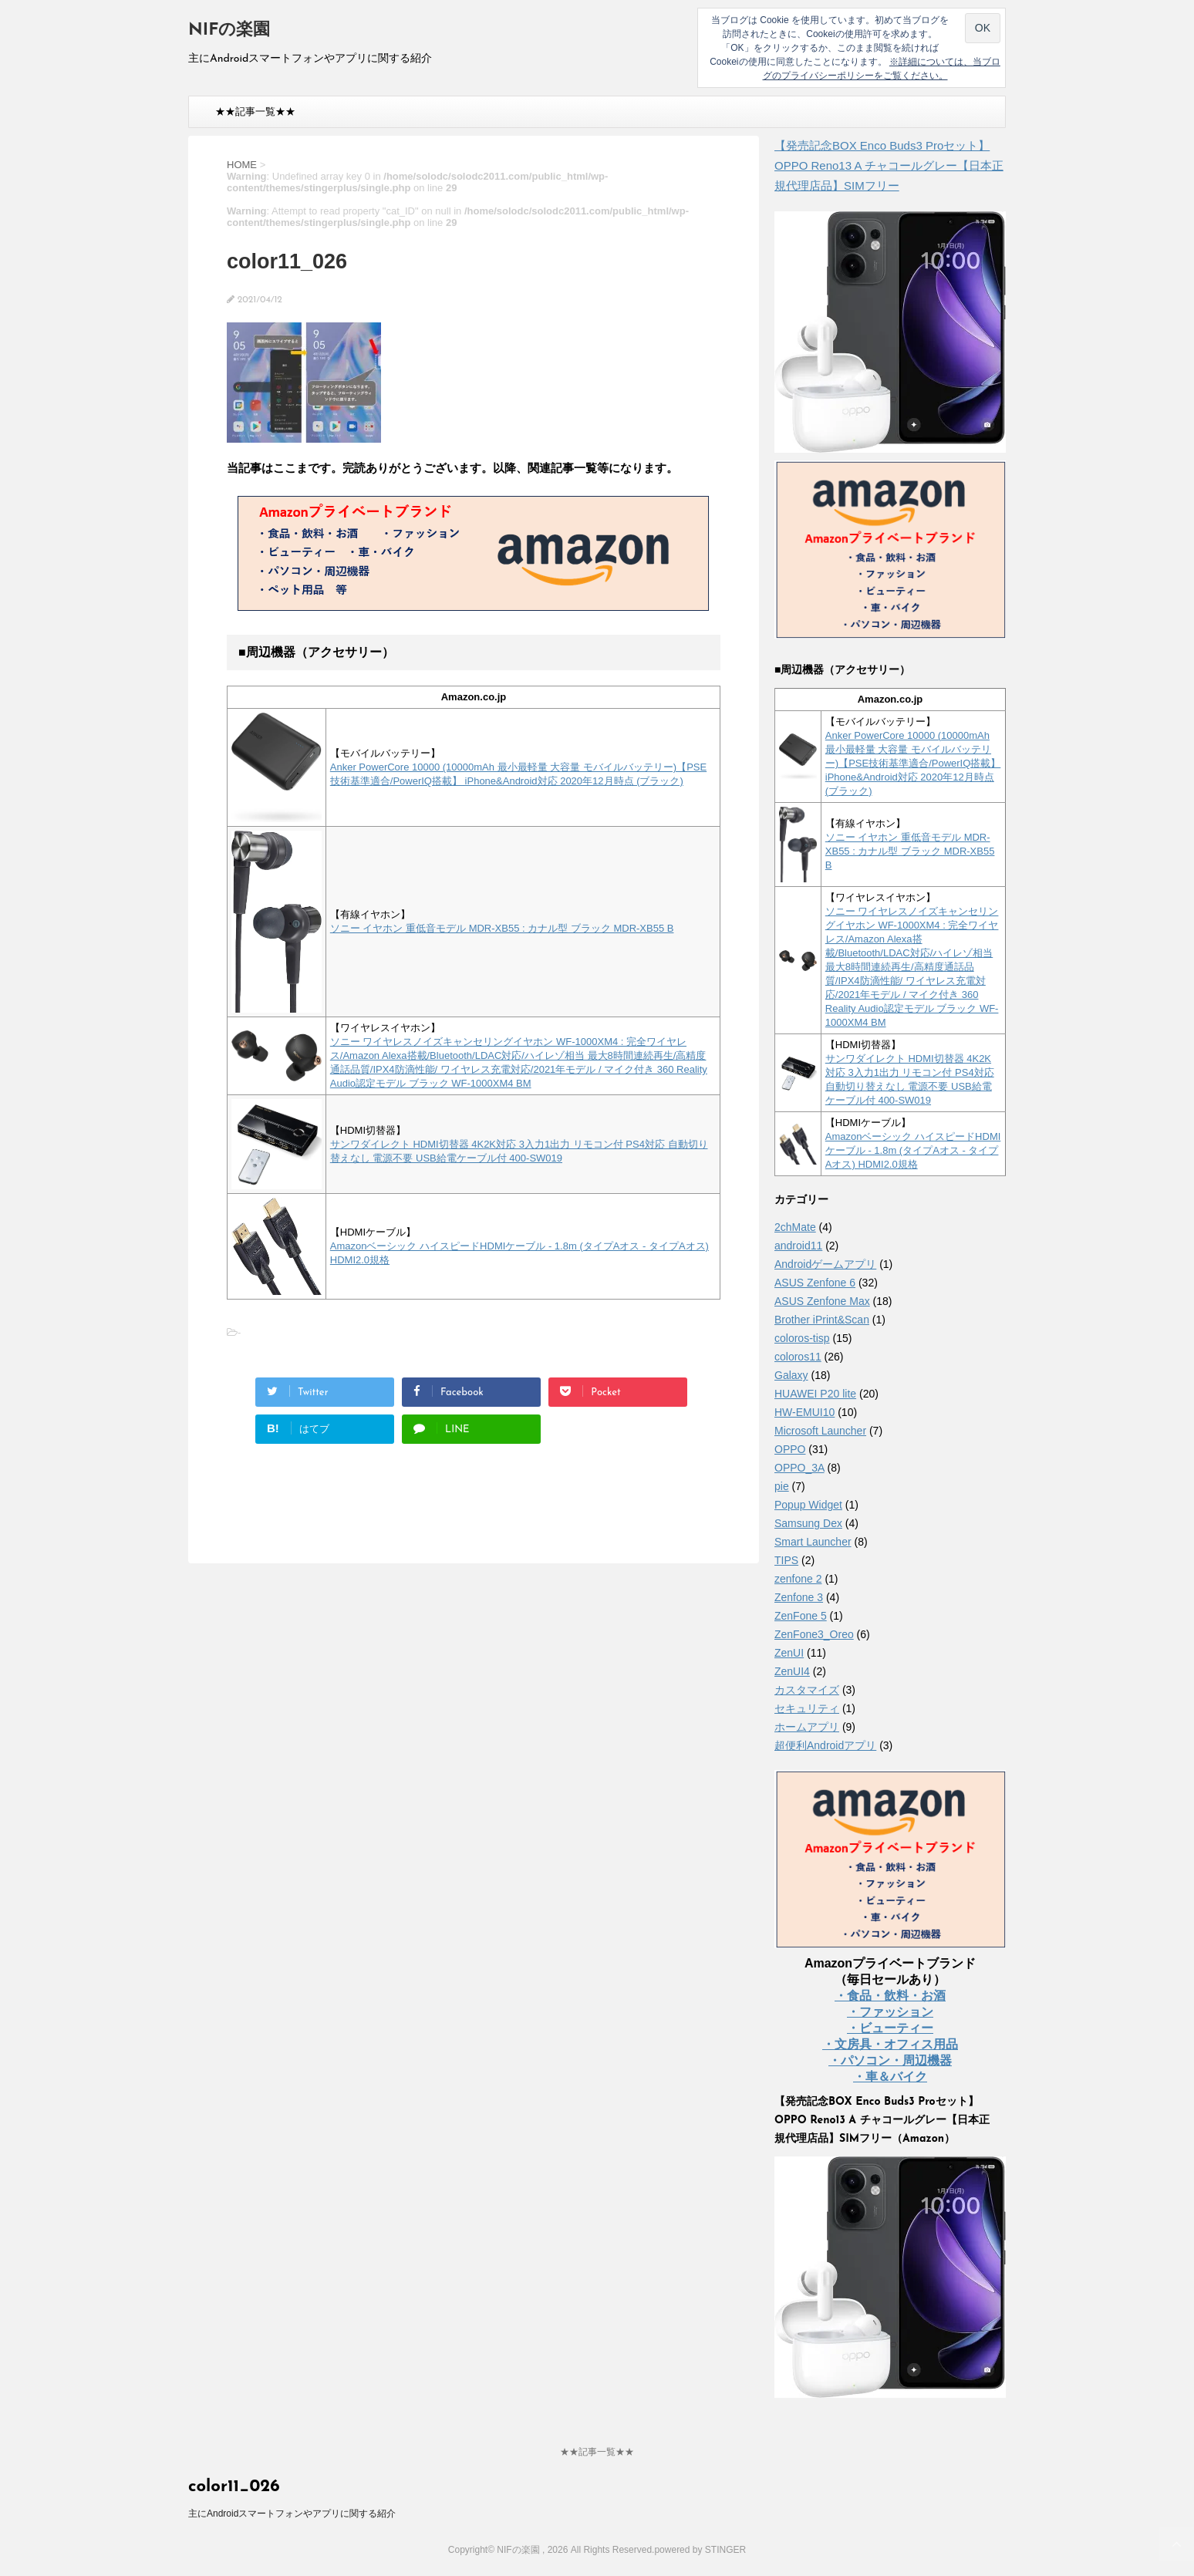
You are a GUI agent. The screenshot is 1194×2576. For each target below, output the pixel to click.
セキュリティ (806, 1708)
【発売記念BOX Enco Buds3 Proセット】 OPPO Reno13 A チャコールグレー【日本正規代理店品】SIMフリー (888, 165)
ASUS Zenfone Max (822, 1301)
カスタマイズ (806, 1690)
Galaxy (791, 1375)
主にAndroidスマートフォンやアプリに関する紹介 (292, 2513)
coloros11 (797, 1356)
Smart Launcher (813, 1542)
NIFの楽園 (229, 30)
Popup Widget (808, 1505)
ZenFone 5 (800, 1616)
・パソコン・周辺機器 (890, 2060)
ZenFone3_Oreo (814, 1634)
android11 (798, 1245)
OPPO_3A (799, 1468)
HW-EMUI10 (804, 1412)
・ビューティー (890, 2028)
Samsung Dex (808, 1523)
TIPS (786, 1560)
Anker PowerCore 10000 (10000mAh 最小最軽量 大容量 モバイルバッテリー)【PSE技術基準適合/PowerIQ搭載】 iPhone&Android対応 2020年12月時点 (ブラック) (913, 763)
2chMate (795, 1227)
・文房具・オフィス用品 (890, 2044)
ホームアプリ (806, 1727)
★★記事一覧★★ (255, 111)
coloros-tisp (802, 1338)
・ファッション (890, 2011)
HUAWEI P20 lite (815, 1393)
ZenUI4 (792, 1671)
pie (781, 1486)
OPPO (789, 1449)
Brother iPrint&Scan (821, 1319)
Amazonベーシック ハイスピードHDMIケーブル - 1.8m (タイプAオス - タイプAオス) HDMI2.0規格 (913, 1150)
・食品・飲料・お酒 (890, 1995)
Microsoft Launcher (820, 1431)
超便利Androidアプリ (825, 1745)
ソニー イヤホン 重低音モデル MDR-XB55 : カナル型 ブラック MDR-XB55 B (502, 928)
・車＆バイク (890, 2076)
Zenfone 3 (798, 1597)
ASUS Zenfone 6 (814, 1282)
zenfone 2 (798, 1579)
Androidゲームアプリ (825, 1264)
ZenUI (789, 1653)
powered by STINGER (700, 2549)
